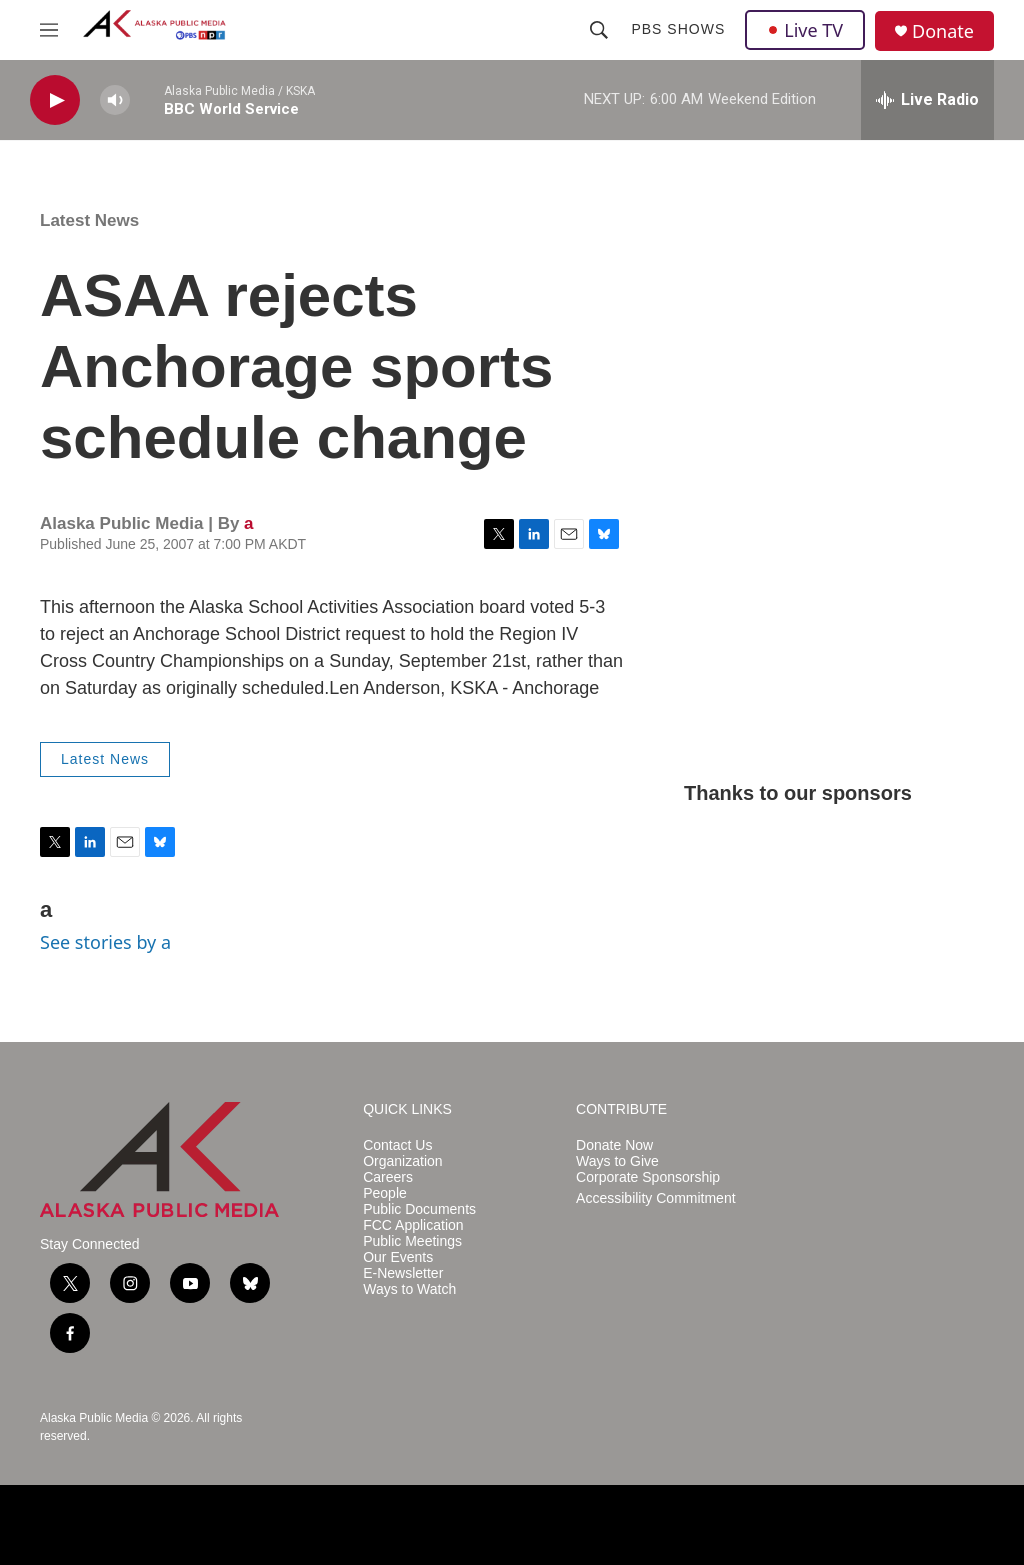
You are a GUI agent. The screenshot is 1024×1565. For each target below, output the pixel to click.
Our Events (398, 1257)
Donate (943, 31)
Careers (388, 1177)
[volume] (115, 100)
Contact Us (397, 1145)
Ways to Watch (409, 1289)
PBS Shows (678, 29)
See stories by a (105, 942)
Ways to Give (617, 1161)
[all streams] (927, 100)
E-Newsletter (403, 1273)
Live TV (805, 30)
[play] (55, 100)
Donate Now (614, 1145)
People (385, 1193)
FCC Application (413, 1225)
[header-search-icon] (599, 30)
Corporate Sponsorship (648, 1177)
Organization (402, 1161)
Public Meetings (412, 1241)
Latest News (89, 220)
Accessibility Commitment (655, 1198)
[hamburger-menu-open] (49, 30)
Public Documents (419, 1209)
